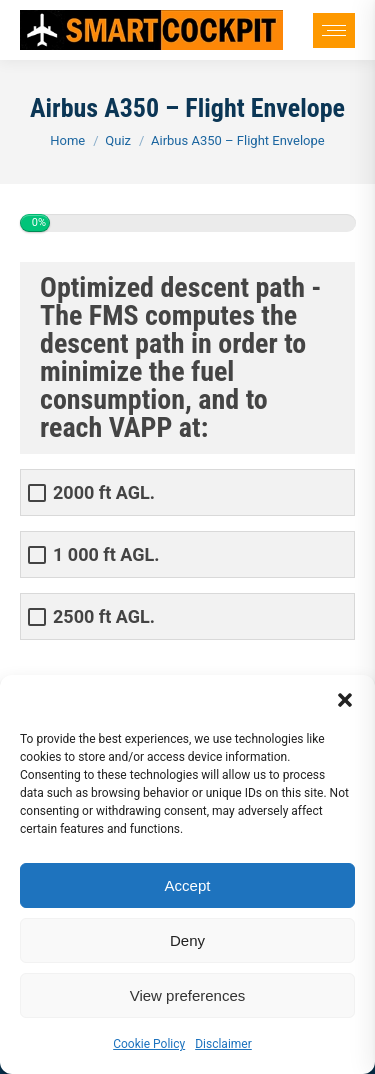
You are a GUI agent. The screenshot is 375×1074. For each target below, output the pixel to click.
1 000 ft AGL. (106, 554)
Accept (188, 885)
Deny (187, 940)
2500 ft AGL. (104, 616)
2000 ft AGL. (104, 492)
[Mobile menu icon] (334, 30)
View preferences (188, 995)
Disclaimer (223, 1044)
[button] (345, 700)
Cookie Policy (149, 1044)
